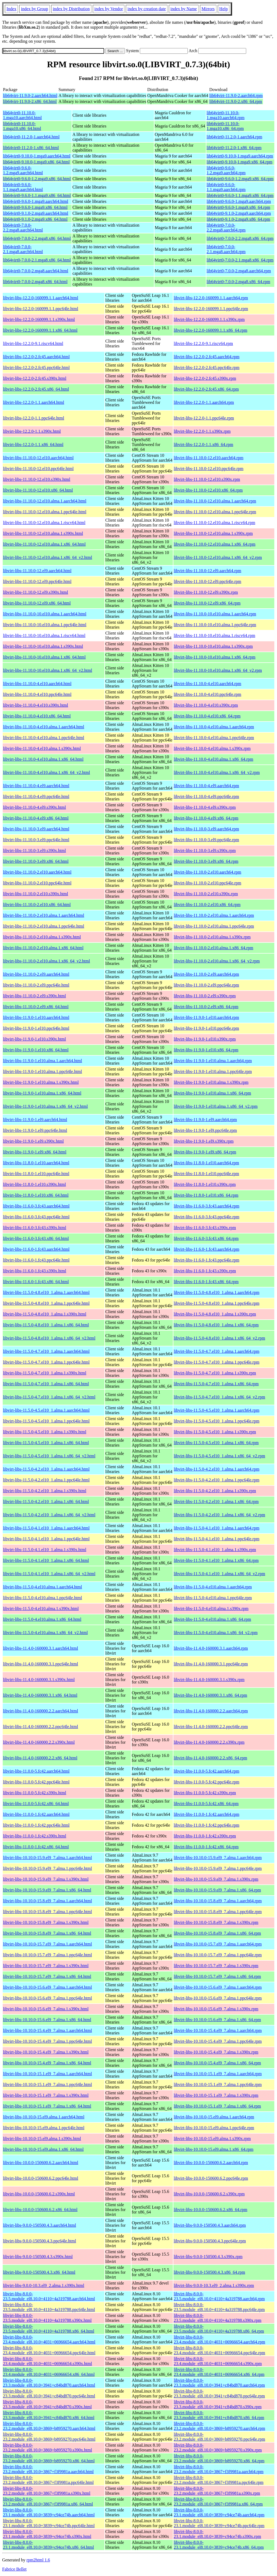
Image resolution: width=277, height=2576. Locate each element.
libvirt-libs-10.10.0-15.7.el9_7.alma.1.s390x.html (45, 1965)
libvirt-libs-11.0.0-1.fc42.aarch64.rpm (206, 1814)
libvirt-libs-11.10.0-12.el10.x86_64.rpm (208, 490)
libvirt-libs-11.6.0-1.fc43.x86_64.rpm (206, 1281)
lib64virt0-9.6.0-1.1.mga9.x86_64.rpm (240, 195)
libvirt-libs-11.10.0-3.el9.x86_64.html (36, 861)
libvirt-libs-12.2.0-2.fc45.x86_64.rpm (206, 389)
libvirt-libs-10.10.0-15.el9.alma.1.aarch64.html (43, 2117)
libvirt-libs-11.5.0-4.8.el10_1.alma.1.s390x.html (44, 1314)
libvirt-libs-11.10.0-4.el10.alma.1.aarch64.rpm (214, 727)
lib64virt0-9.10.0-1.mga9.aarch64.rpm (240, 156)
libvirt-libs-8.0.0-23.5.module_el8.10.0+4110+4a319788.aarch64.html (49, 2296)
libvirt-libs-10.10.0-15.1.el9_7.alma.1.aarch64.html (47, 2073)
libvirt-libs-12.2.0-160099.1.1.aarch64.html (40, 298)
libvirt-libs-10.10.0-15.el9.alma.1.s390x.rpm (212, 2138)
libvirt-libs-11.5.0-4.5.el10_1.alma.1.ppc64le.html (46, 1421)
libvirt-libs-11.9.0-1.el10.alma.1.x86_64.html (42, 1093)
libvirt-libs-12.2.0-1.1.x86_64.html (33, 444)
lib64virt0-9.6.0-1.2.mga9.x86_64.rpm (240, 178)
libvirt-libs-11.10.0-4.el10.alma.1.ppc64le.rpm (214, 737)
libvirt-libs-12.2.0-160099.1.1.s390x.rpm (209, 319)
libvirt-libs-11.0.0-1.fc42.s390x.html (34, 1836)
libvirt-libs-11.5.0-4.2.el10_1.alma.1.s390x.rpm (215, 1490)
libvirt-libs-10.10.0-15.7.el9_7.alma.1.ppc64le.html (47, 1955)
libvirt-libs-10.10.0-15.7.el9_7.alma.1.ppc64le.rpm (218, 1955)
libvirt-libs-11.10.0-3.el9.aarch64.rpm (206, 829)
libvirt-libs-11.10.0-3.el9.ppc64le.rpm (206, 839)
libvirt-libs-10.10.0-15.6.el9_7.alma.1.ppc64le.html (47, 1998)
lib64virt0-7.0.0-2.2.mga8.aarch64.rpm (226, 227)
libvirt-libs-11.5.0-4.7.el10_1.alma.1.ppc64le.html (46, 1362)
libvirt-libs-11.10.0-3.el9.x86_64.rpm (206, 861)
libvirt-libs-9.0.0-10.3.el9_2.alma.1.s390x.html (43, 2285)
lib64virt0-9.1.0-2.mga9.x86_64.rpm (238, 219)
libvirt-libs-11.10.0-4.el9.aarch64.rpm (206, 785)
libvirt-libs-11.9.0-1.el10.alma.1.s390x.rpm (211, 1082)
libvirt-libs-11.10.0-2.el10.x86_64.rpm (207, 904)
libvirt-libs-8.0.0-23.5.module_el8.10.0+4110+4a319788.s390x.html (47, 2318)
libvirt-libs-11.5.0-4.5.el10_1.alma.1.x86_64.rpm (216, 1442)
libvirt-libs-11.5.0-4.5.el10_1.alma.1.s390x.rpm (215, 1432)
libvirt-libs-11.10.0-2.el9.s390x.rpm (205, 996)
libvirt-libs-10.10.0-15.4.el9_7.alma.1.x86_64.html (47, 2063)
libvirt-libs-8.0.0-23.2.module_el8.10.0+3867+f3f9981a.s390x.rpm (217, 2491)
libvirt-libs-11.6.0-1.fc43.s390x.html (34, 1271)
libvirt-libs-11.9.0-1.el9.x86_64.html (35, 1152)
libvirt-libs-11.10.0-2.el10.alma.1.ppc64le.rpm (214, 926)
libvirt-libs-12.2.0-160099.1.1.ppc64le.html (40, 308)
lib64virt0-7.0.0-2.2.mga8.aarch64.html (23, 227)
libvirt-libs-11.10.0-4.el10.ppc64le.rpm (207, 694)
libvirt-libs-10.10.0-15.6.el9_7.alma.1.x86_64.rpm (217, 2019)
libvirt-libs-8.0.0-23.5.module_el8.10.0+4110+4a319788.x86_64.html (48, 2328)
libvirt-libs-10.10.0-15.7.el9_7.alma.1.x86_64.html (47, 1976)
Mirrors (208, 8)
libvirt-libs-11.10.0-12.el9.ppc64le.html (37, 581)
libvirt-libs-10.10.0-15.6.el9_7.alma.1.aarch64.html (47, 1987)
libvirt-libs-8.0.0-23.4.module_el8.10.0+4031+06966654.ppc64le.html (49, 2350)
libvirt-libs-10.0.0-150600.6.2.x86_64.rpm (210, 2209)
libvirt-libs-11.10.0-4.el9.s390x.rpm (205, 807)
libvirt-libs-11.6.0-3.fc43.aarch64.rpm (206, 1206)
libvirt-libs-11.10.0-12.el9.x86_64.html (37, 603)
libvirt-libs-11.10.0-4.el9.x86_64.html (36, 818)
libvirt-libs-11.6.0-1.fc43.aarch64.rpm (206, 1249)
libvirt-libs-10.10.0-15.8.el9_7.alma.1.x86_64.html (47, 1933)
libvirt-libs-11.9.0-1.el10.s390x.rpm (205, 1039)
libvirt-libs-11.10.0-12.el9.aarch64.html (37, 570)
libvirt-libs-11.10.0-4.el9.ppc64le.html (36, 796)
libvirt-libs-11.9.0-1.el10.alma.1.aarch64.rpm (213, 1060)
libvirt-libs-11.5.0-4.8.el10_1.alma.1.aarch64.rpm (216, 1292)
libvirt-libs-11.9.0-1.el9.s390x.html (33, 1141)
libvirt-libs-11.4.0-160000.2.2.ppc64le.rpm (211, 1726)
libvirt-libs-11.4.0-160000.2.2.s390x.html (39, 1742)
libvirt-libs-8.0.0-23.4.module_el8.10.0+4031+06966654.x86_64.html (49, 2372)
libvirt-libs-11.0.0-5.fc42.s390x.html (34, 1792)
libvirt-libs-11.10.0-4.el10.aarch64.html (37, 683)
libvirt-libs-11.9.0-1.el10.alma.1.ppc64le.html (42, 1071)
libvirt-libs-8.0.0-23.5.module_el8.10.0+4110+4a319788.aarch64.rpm (219, 2296)
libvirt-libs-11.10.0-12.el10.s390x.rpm (207, 479)
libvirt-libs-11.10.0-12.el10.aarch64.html (38, 457)
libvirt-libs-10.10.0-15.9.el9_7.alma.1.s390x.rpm (216, 1879)
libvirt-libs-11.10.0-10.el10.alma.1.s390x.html (43, 646)
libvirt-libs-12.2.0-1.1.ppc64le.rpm (204, 418)
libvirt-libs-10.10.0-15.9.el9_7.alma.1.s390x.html (45, 1879)
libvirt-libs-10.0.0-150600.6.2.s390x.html (39, 2194)
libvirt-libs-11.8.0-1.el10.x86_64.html (36, 1195)
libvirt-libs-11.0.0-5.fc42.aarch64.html (36, 1771)
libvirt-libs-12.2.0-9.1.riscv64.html (33, 343)
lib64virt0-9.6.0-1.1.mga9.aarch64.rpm (226, 187)
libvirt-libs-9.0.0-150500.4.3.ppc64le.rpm (210, 2241)
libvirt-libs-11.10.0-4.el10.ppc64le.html (37, 694)
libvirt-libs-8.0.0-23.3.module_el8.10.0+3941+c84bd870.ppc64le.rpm (219, 2393)
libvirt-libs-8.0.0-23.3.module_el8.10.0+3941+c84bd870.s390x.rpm (218, 2404)
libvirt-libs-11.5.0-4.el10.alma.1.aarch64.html (42, 1587)
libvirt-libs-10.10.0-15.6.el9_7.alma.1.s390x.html (45, 2009)
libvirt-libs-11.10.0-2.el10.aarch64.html (37, 872)
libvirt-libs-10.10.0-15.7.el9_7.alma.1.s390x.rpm (216, 1965)
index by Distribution (71, 8)
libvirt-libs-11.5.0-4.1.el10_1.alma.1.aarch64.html (46, 1528)
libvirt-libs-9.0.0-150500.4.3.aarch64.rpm (210, 2225)
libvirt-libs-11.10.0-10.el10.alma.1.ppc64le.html (44, 624)
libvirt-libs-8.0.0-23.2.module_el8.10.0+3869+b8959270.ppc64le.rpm (219, 2436)
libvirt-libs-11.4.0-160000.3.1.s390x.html (39, 1679)
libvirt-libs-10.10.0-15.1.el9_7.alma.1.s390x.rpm (216, 2095)
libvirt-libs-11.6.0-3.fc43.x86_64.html (36, 1238)
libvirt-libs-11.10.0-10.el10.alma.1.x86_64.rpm (214, 657)
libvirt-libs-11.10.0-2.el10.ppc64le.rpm (207, 883)
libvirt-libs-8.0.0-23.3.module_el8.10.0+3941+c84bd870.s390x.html (47, 2404)
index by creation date (146, 8)
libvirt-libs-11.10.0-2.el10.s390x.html (35, 893)
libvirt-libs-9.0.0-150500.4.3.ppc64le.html (39, 2241)
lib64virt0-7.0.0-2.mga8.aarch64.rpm (239, 271)
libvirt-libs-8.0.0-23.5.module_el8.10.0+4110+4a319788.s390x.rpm (217, 2318)
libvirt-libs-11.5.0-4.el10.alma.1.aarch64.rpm (213, 1587)
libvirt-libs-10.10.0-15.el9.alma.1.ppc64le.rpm (214, 2127)
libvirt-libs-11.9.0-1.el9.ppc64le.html (35, 1130)
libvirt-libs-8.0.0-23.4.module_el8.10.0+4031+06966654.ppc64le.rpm (219, 2350)
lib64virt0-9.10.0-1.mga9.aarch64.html (36, 156)
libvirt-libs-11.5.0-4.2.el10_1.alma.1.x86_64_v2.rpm (219, 1514)
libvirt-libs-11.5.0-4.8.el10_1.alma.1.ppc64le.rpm (216, 1303)
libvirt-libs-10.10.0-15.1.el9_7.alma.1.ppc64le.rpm (218, 2084)
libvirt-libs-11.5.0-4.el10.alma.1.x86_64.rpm (212, 1619)
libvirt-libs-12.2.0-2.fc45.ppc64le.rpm (206, 367)
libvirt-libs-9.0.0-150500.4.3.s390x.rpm (208, 2256)
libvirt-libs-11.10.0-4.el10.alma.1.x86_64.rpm (213, 759)
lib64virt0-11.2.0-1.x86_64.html (31, 147)
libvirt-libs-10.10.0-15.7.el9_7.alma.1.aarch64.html (47, 1944)
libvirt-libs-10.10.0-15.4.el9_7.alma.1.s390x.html (45, 2052)
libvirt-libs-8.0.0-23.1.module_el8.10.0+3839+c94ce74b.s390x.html (47, 2534)
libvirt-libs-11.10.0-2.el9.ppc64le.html (36, 985)
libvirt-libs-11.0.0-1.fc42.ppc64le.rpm (206, 1825)
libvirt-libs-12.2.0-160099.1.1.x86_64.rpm (210, 330)
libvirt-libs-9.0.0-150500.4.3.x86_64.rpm (209, 2272)
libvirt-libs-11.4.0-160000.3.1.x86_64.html (40, 1695)
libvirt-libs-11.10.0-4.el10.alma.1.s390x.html (42, 748)
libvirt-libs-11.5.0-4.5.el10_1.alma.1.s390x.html (44, 1432)
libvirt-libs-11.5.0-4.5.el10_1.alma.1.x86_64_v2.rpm (219, 1456)
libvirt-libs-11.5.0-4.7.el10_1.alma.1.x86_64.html (46, 1383)
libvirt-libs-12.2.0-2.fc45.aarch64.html (36, 356)
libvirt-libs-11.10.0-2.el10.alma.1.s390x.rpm (212, 937)
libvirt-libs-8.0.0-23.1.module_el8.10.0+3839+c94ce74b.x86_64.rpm (219, 2545)
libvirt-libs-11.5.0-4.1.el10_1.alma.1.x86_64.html (46, 1560)
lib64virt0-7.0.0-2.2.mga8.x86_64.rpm (240, 238)
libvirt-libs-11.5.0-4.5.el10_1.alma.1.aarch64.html (46, 1410)
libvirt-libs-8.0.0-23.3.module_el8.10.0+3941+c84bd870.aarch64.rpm (219, 2382)
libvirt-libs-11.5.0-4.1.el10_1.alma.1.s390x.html (44, 1549)
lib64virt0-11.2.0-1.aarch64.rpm (234, 137)
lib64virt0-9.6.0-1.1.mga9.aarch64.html (23, 187)
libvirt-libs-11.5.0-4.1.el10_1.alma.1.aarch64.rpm (216, 1528)
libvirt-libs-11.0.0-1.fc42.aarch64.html (36, 1814)
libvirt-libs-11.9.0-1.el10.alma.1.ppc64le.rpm (213, 1071)
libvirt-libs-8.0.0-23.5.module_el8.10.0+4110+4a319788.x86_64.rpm (219, 2328)
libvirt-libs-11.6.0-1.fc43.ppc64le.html (36, 1260)
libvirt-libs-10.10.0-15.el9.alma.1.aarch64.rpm (214, 2117)
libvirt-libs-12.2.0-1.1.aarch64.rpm (204, 402)
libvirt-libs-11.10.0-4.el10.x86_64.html (37, 716)
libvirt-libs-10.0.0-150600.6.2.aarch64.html (40, 2162)
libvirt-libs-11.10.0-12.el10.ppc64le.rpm (208, 468)
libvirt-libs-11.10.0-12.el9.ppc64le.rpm (207, 581)
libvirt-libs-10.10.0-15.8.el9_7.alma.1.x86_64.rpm (217, 1933)
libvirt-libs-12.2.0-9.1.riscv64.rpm (203, 343)
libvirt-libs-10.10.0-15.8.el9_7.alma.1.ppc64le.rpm (218, 1911)
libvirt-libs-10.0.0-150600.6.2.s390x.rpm (209, 2194)
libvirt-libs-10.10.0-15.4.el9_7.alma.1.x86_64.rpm (217, 2063)
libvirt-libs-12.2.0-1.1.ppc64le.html (33, 418)
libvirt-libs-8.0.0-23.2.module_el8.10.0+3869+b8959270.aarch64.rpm (219, 2426)
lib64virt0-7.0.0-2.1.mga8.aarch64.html (23, 249)
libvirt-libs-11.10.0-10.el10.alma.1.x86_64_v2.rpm (218, 670)
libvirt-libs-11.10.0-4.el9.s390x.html (34, 807)
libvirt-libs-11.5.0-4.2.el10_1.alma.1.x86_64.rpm (216, 1501)
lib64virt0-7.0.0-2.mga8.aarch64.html (35, 271)
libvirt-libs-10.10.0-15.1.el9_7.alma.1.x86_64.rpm (217, 2106)
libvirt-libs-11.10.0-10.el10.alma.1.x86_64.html (44, 657)
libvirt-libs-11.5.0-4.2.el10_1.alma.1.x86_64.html (46, 1501)
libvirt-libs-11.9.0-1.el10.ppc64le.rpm (206, 1028)
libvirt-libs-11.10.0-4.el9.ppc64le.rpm (206, 796)
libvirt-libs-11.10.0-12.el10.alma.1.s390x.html (43, 533)
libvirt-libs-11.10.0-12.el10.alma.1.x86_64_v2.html (47, 557)
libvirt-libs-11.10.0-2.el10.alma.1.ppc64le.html (43, 926)
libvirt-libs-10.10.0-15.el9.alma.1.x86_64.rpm (213, 2149)
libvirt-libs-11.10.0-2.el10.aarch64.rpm (207, 872)
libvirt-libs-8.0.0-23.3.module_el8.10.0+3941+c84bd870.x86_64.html (48, 2415)
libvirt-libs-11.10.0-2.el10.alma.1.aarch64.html (43, 915)
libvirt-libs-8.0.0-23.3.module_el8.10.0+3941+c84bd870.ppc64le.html (49, 2393)
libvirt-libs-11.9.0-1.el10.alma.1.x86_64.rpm (212, 1093)
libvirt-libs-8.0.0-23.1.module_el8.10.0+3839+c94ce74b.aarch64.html (49, 2512)
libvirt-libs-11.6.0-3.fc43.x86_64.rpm (206, 1238)
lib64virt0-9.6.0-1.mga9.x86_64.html (35, 207)
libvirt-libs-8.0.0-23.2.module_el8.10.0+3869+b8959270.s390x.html (47, 2447)
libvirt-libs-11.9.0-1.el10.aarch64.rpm (206, 1017)
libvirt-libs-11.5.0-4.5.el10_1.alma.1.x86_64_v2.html (49, 1456)
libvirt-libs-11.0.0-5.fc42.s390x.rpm (205, 1792)
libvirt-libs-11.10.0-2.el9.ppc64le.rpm (206, 985)
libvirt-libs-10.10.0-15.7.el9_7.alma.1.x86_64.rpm (217, 1976)
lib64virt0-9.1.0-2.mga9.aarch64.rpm (239, 213)
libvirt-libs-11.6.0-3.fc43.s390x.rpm (205, 1227)
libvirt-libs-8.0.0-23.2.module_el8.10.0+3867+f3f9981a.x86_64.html (48, 2501)
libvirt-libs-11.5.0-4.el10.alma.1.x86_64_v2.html (45, 1632)
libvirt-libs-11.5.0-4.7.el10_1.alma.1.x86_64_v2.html (49, 1397)
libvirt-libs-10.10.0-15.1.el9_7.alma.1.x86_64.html (47, 2106)
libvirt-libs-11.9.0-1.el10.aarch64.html (36, 1017)
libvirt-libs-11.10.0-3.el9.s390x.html (34, 850)
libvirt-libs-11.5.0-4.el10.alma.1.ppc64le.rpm (213, 1597)
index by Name (183, 8)
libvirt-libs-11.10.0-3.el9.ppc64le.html (36, 839)
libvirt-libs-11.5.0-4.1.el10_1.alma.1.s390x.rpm (215, 1549)
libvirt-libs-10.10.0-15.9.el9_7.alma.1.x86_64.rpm (217, 1890)
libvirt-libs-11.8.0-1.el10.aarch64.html (36, 1162)
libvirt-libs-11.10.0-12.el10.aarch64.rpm (208, 457)
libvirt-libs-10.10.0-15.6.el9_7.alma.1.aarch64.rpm (218, 1987)
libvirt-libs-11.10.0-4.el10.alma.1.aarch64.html (43, 727)
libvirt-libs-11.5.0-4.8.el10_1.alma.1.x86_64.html (46, 1325)
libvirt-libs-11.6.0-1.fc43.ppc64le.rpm (206, 1260)
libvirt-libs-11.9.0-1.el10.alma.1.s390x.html (41, 1082)
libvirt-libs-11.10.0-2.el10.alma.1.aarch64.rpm (214, 915)
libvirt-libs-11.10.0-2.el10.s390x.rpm (206, 893)
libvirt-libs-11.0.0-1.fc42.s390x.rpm (205, 1836)
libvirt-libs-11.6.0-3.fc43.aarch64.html (36, 1206)
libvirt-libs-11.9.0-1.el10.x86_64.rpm (206, 1050)
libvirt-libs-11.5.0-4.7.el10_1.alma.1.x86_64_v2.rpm (219, 1397)
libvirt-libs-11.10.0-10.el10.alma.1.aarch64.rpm (215, 614)
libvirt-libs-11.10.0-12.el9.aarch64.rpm (207, 570)
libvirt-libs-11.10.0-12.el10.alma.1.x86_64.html (44, 544)
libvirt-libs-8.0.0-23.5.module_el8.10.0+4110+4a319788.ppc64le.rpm (219, 2307)
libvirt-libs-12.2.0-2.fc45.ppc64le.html (36, 367)
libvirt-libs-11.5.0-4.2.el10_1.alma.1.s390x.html (44, 1490)
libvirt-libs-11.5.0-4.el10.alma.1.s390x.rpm (211, 1608)
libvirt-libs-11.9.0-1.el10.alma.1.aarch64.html (42, 1060)
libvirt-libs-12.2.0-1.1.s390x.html (32, 431)
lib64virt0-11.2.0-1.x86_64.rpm (234, 147)
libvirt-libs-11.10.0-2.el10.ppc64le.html (37, 883)
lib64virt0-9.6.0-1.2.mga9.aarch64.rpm (226, 170)
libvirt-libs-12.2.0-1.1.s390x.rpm (202, 431)
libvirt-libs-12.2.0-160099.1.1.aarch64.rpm (211, 298)
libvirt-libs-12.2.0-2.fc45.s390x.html (34, 378)
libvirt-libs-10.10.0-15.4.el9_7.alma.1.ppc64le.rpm (218, 2041)
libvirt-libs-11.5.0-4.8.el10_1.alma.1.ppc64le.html (46, 1303)
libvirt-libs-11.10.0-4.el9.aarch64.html (36, 785)
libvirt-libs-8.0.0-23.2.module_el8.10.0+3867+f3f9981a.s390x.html (46, 2491)
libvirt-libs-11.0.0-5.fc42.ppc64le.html (36, 1782)
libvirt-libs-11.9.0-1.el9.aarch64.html (35, 1119)
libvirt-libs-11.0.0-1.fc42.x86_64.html (36, 1846)
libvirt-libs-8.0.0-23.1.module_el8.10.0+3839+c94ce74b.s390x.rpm (217, 2534)
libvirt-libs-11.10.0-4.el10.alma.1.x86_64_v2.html (46, 772)
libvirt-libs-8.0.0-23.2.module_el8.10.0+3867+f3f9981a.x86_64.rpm (218, 2501)
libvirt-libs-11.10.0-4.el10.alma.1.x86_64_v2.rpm (217, 772)
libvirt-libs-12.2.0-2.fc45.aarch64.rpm (206, 356)
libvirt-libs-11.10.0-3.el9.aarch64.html (36, 829)
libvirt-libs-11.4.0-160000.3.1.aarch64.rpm (211, 1648)
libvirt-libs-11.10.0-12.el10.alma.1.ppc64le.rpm (215, 511)
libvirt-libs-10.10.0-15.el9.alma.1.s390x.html (42, 2138)
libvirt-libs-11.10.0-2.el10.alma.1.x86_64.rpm (213, 947)
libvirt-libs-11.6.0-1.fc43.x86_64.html (36, 1281)
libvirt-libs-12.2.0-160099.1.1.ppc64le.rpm (211, 308)
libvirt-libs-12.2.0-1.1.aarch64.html (33, 402)
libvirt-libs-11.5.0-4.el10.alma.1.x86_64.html (42, 1619)
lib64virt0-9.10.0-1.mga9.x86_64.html (36, 162)
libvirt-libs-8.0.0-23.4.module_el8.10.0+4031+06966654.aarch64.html (49, 2339)
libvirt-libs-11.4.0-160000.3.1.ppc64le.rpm (211, 1664)
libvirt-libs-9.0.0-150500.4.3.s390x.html (38, 2256)
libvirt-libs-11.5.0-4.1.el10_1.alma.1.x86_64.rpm (216, 1560)
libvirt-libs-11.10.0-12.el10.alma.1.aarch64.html (44, 501)
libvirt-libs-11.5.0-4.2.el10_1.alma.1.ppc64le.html (46, 1480)
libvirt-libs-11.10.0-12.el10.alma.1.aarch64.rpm (215, 501)
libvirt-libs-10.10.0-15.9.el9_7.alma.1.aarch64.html (47, 1857)
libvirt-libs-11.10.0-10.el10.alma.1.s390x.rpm (213, 646)
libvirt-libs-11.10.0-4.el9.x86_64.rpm (206, 818)
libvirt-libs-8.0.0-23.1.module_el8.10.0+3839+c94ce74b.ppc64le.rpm (219, 2523)
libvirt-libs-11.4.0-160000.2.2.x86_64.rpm (210, 1758)
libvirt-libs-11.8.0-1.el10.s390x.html (34, 1184)
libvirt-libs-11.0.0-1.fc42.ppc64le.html (36, 1825)
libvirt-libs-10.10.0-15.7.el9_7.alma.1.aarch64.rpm (218, 1944)
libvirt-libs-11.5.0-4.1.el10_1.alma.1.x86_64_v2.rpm (219, 1573)
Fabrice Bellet (14, 2569)
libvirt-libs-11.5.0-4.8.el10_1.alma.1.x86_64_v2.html (49, 1338)
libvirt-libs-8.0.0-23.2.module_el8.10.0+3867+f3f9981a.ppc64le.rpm (218, 2480)
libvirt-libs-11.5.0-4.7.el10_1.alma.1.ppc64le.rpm (216, 1362)
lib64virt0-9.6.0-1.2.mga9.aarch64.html (23, 170)
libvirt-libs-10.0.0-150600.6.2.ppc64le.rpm (211, 2178)
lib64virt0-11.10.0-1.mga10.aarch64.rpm (226, 115)
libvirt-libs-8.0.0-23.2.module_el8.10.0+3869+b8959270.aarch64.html (49, 2426)
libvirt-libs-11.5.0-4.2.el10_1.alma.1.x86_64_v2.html (49, 1514)
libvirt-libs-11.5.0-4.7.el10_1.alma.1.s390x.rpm (215, 1373)
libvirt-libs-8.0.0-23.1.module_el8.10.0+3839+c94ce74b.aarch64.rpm (219, 2512)
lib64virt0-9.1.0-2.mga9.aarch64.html (35, 213)
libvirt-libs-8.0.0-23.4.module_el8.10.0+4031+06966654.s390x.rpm (218, 2361)
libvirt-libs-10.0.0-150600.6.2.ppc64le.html (40, 2178)
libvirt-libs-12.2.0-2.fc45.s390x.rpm (205, 378)
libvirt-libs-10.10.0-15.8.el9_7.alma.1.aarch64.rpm (218, 1901)
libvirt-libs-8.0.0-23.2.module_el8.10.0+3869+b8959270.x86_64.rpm (219, 2458)
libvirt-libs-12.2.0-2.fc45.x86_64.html (36, 389)
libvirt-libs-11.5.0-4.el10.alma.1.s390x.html (41, 1608)
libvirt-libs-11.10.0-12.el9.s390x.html (35, 592)
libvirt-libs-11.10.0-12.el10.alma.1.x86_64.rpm (214, 544)
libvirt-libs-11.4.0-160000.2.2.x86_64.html (40, 1758)
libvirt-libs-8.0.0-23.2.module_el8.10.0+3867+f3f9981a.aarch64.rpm (218, 2469)
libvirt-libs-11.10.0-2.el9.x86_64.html (36, 1006)
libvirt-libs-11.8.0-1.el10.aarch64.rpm (206, 1162)
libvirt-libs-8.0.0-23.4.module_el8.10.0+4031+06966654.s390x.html (47, 2361)
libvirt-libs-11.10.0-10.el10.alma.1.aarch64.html (44, 614)
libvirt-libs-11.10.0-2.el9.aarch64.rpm (206, 974)
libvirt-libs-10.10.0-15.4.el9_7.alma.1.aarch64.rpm (218, 2030)
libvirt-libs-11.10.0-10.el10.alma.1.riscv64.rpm (214, 635)
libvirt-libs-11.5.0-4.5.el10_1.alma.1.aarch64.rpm (216, 1410)
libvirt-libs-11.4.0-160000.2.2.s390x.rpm (209, 1742)
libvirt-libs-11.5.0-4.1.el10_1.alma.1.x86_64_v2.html (49, 1573)
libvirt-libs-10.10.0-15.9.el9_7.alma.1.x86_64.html (47, 1890)
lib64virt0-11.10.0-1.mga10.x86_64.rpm (225, 126)
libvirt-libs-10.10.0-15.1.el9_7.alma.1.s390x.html (45, 2095)
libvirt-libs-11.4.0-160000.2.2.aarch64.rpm (211, 1711)
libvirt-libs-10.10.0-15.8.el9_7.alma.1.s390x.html (45, 1922)
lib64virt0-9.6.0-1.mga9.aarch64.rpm (239, 201)
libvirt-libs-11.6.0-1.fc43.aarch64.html (36, 1249)
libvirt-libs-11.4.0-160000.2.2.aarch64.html (40, 1711)
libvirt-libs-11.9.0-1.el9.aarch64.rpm (205, 1119)
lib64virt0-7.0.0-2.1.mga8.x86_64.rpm (240, 260)
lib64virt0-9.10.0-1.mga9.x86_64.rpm (239, 162)
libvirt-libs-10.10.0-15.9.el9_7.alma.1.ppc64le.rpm (218, 1868)
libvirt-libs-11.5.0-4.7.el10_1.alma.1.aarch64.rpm (216, 1351)
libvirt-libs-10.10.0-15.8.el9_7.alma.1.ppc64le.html (47, 1911)
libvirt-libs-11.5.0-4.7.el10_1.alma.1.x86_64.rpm (216, 1383)
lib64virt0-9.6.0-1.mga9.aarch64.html (35, 201)
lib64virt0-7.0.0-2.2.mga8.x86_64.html (37, 238)
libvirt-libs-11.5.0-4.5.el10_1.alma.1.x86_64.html (46, 1442)
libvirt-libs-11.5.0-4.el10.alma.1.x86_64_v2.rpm (216, 1632)
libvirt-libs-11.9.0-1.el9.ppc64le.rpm (205, 1130)
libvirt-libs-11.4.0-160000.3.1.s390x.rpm (209, 1679)
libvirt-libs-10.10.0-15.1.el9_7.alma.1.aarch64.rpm (218, 2073)
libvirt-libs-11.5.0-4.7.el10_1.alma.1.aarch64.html (46, 1351)
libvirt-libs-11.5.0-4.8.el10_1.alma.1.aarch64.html (46, 1292)
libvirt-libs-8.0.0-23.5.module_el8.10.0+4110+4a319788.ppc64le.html (49, 2307)
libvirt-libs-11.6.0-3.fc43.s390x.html (34, 1227)
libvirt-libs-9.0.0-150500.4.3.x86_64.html (39, 2272)
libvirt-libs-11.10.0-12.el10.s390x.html (36, 479)
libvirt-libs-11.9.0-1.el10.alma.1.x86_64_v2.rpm (216, 1106)
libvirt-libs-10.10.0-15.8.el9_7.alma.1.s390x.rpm (216, 1922)
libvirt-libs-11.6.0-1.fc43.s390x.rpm (205, 1271)
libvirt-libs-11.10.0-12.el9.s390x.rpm (206, 592)
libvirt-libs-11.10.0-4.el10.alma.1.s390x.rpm (212, 748)
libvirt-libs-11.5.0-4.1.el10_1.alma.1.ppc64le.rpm (216, 1539)
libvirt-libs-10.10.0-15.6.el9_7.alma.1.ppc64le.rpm (218, 1998)
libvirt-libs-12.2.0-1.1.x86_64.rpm (203, 444)
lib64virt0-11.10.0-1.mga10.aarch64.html (22, 115)
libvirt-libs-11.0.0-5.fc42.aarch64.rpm (206, 1771)
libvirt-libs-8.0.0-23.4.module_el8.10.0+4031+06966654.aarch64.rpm (219, 2339)
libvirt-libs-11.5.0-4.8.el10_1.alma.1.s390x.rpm (215, 1314)
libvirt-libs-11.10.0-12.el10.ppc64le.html (38, 468)
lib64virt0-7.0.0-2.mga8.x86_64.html (35, 281)
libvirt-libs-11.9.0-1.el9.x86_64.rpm (205, 1152)
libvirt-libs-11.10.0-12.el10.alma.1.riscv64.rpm (214, 522)
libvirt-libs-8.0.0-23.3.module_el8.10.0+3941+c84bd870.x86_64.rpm (219, 2415)
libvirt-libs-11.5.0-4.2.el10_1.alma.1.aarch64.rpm (216, 1469)
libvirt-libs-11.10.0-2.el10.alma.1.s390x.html (42, 937)
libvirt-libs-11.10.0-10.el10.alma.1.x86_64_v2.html (47, 670)
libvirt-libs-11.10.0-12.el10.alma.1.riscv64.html (44, 522)
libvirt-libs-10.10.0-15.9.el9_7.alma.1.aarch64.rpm (218, 1857)
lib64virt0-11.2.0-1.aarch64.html (31, 137)
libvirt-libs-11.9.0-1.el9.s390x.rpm (203, 1141)
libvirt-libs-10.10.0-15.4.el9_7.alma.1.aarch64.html (47, 2030)
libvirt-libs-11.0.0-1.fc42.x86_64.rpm (206, 1846)
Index (11, 8)
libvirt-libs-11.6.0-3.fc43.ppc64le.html (36, 1217)
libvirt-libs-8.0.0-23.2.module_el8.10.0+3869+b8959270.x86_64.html (49, 2458)
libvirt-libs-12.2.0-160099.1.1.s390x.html (39, 319)
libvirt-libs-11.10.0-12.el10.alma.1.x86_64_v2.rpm (218, 557)
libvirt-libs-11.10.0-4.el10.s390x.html (35, 705)
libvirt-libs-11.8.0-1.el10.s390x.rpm (205, 1184)
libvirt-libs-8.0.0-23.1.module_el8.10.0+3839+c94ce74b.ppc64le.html (49, 2523)
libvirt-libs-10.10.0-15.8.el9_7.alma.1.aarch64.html (47, 1901)
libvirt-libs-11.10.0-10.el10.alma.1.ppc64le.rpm (215, 624)
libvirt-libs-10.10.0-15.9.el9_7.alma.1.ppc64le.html (47, 1868)
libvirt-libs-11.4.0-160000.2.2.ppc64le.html (40, 1726)
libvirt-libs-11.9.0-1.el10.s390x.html (34, 1039)
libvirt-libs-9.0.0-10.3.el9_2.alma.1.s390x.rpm (214, 2285)
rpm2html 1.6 (38, 2560)
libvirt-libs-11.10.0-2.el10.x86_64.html (37, 904)
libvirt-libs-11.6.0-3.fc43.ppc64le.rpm (206, 1217)
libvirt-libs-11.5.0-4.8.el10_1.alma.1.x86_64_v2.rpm (219, 1338)
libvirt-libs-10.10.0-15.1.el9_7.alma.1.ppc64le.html (47, 2084)
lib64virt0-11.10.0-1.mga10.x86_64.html (22, 126)
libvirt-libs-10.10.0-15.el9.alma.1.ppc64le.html (43, 2127)
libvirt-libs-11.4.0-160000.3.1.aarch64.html (40, 1648)
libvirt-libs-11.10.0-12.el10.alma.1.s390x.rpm (213, 533)
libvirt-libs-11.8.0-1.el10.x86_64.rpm (206, 1195)
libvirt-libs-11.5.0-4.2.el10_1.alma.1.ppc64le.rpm (216, 1480)
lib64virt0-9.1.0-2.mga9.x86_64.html (35, 219)
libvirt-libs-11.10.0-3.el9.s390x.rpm (205, 850)
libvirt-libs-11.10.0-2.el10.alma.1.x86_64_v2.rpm (217, 961)
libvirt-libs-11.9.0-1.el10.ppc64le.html (36, 1028)
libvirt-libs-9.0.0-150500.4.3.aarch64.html (39, 2225)
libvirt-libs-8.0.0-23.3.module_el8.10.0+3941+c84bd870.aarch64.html (49, 2382)
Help (223, 8)
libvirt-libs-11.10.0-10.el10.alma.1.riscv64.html (44, 635)
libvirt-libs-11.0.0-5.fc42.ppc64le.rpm (206, 1782)
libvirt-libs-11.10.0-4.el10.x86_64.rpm (207, 716)
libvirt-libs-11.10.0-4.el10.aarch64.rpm (207, 683)
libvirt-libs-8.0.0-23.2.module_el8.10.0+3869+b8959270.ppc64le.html (49, 2436)
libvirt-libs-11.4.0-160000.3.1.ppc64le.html (40, 1664)
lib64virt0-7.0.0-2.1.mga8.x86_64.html (37, 260)
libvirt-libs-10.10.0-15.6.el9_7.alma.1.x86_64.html (47, 2019)
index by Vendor (108, 8)
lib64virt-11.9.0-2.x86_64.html (30, 101)
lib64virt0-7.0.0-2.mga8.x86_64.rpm (238, 281)
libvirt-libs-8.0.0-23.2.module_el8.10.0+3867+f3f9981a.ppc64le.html (48, 2480)
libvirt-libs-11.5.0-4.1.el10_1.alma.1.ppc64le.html (46, 1539)
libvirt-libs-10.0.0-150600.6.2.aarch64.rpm (211, 2162)
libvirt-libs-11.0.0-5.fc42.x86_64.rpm (206, 1803)
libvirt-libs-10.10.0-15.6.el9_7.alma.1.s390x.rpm (216, 2009)
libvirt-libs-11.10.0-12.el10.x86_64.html (38, 490)
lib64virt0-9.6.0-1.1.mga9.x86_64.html (37, 195)
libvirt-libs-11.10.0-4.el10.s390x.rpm (206, 705)
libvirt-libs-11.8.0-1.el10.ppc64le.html (36, 1173)
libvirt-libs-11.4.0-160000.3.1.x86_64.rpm (210, 1695)
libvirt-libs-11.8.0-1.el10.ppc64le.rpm (206, 1173)
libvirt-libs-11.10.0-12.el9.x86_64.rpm (207, 603)
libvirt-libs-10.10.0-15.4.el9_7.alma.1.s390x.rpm (216, 2052)
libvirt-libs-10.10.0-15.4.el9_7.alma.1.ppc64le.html (47, 2041)
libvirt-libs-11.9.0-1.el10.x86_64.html (36, 1050)
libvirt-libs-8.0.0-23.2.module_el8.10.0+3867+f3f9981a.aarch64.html (48, 2469)
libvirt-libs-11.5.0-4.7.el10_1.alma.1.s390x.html (44, 1373)
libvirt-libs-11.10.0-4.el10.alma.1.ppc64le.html (43, 737)
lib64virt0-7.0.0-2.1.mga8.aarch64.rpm (226, 249)
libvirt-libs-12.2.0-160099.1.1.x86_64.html (40, 330)
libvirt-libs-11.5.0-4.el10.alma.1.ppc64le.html (42, 1597)
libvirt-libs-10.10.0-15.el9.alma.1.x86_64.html (43, 2149)
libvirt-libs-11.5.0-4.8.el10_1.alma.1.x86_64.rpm (216, 1325)
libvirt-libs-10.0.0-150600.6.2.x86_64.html (40, 2209)
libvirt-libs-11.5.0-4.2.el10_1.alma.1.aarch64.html (46, 1469)
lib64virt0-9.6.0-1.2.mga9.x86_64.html (37, 178)
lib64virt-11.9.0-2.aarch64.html (30, 95)
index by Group (34, 8)
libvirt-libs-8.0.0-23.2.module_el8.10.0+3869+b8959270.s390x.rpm (218, 2447)
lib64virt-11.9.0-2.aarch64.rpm (236, 95)
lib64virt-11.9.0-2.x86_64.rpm (235, 101)
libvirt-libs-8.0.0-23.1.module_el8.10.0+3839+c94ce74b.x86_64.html (48, 2545)
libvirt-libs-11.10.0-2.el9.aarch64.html (36, 974)
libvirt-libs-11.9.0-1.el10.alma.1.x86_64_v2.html (45, 1106)
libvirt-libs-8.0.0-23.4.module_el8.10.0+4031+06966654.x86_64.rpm (219, 2372)
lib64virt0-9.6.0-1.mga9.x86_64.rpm (238, 207)
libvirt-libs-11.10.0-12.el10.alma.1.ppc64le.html (44, 511)
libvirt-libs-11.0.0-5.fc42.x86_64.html (36, 1803)
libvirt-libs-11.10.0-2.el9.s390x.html (34, 996)
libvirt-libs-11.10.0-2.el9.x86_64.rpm (206, 1006)
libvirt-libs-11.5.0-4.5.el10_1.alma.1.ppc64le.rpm (216, 1421)
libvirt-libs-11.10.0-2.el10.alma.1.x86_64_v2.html (46, 961)
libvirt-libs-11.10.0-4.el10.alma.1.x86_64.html (43, 759)
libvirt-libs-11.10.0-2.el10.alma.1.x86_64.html (43, 947)
